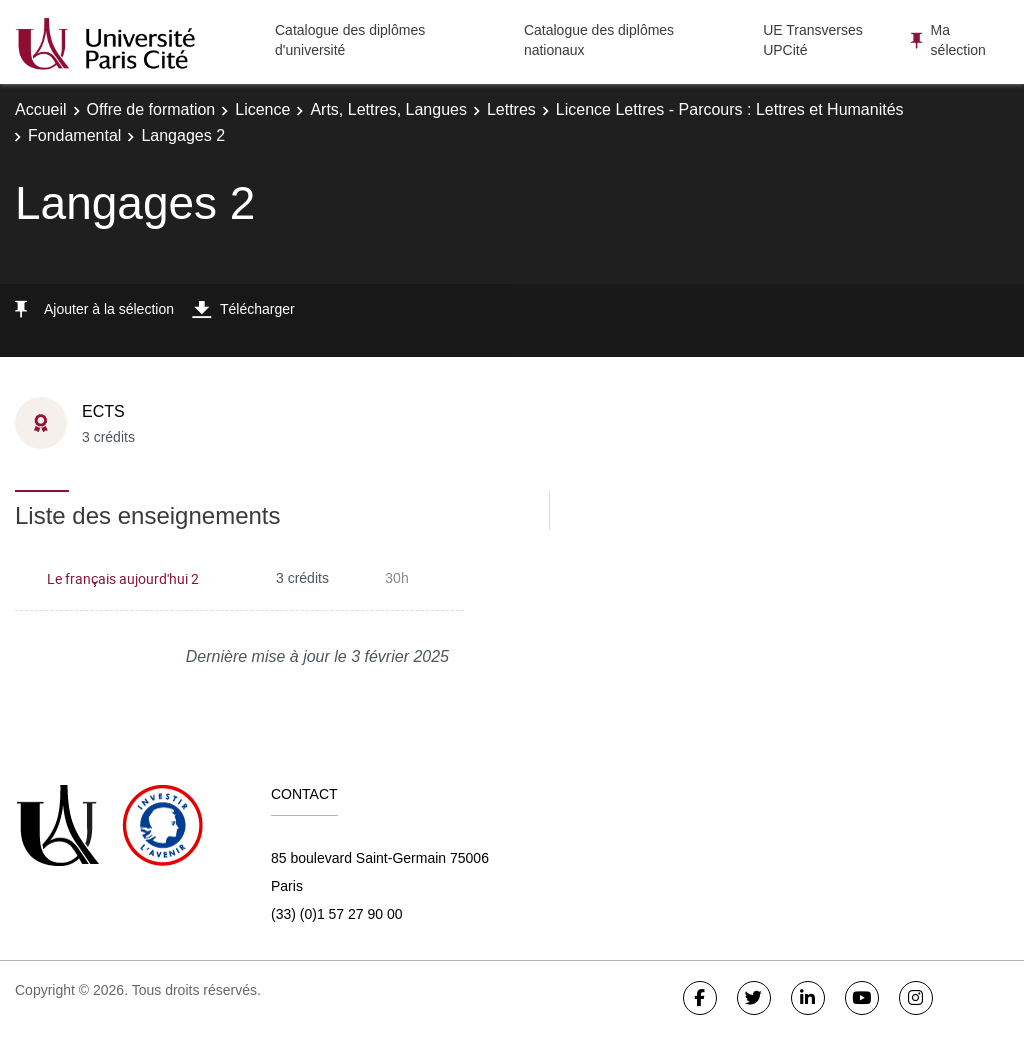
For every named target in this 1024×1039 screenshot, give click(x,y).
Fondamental (74, 135)
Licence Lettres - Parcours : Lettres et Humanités (730, 109)
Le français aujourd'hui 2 (123, 578)
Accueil (41, 109)
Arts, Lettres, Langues (388, 109)
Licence (262, 109)
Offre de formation (151, 109)
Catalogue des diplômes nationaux (599, 40)
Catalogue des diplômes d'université (350, 40)
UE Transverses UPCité (813, 40)
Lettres (511, 109)
